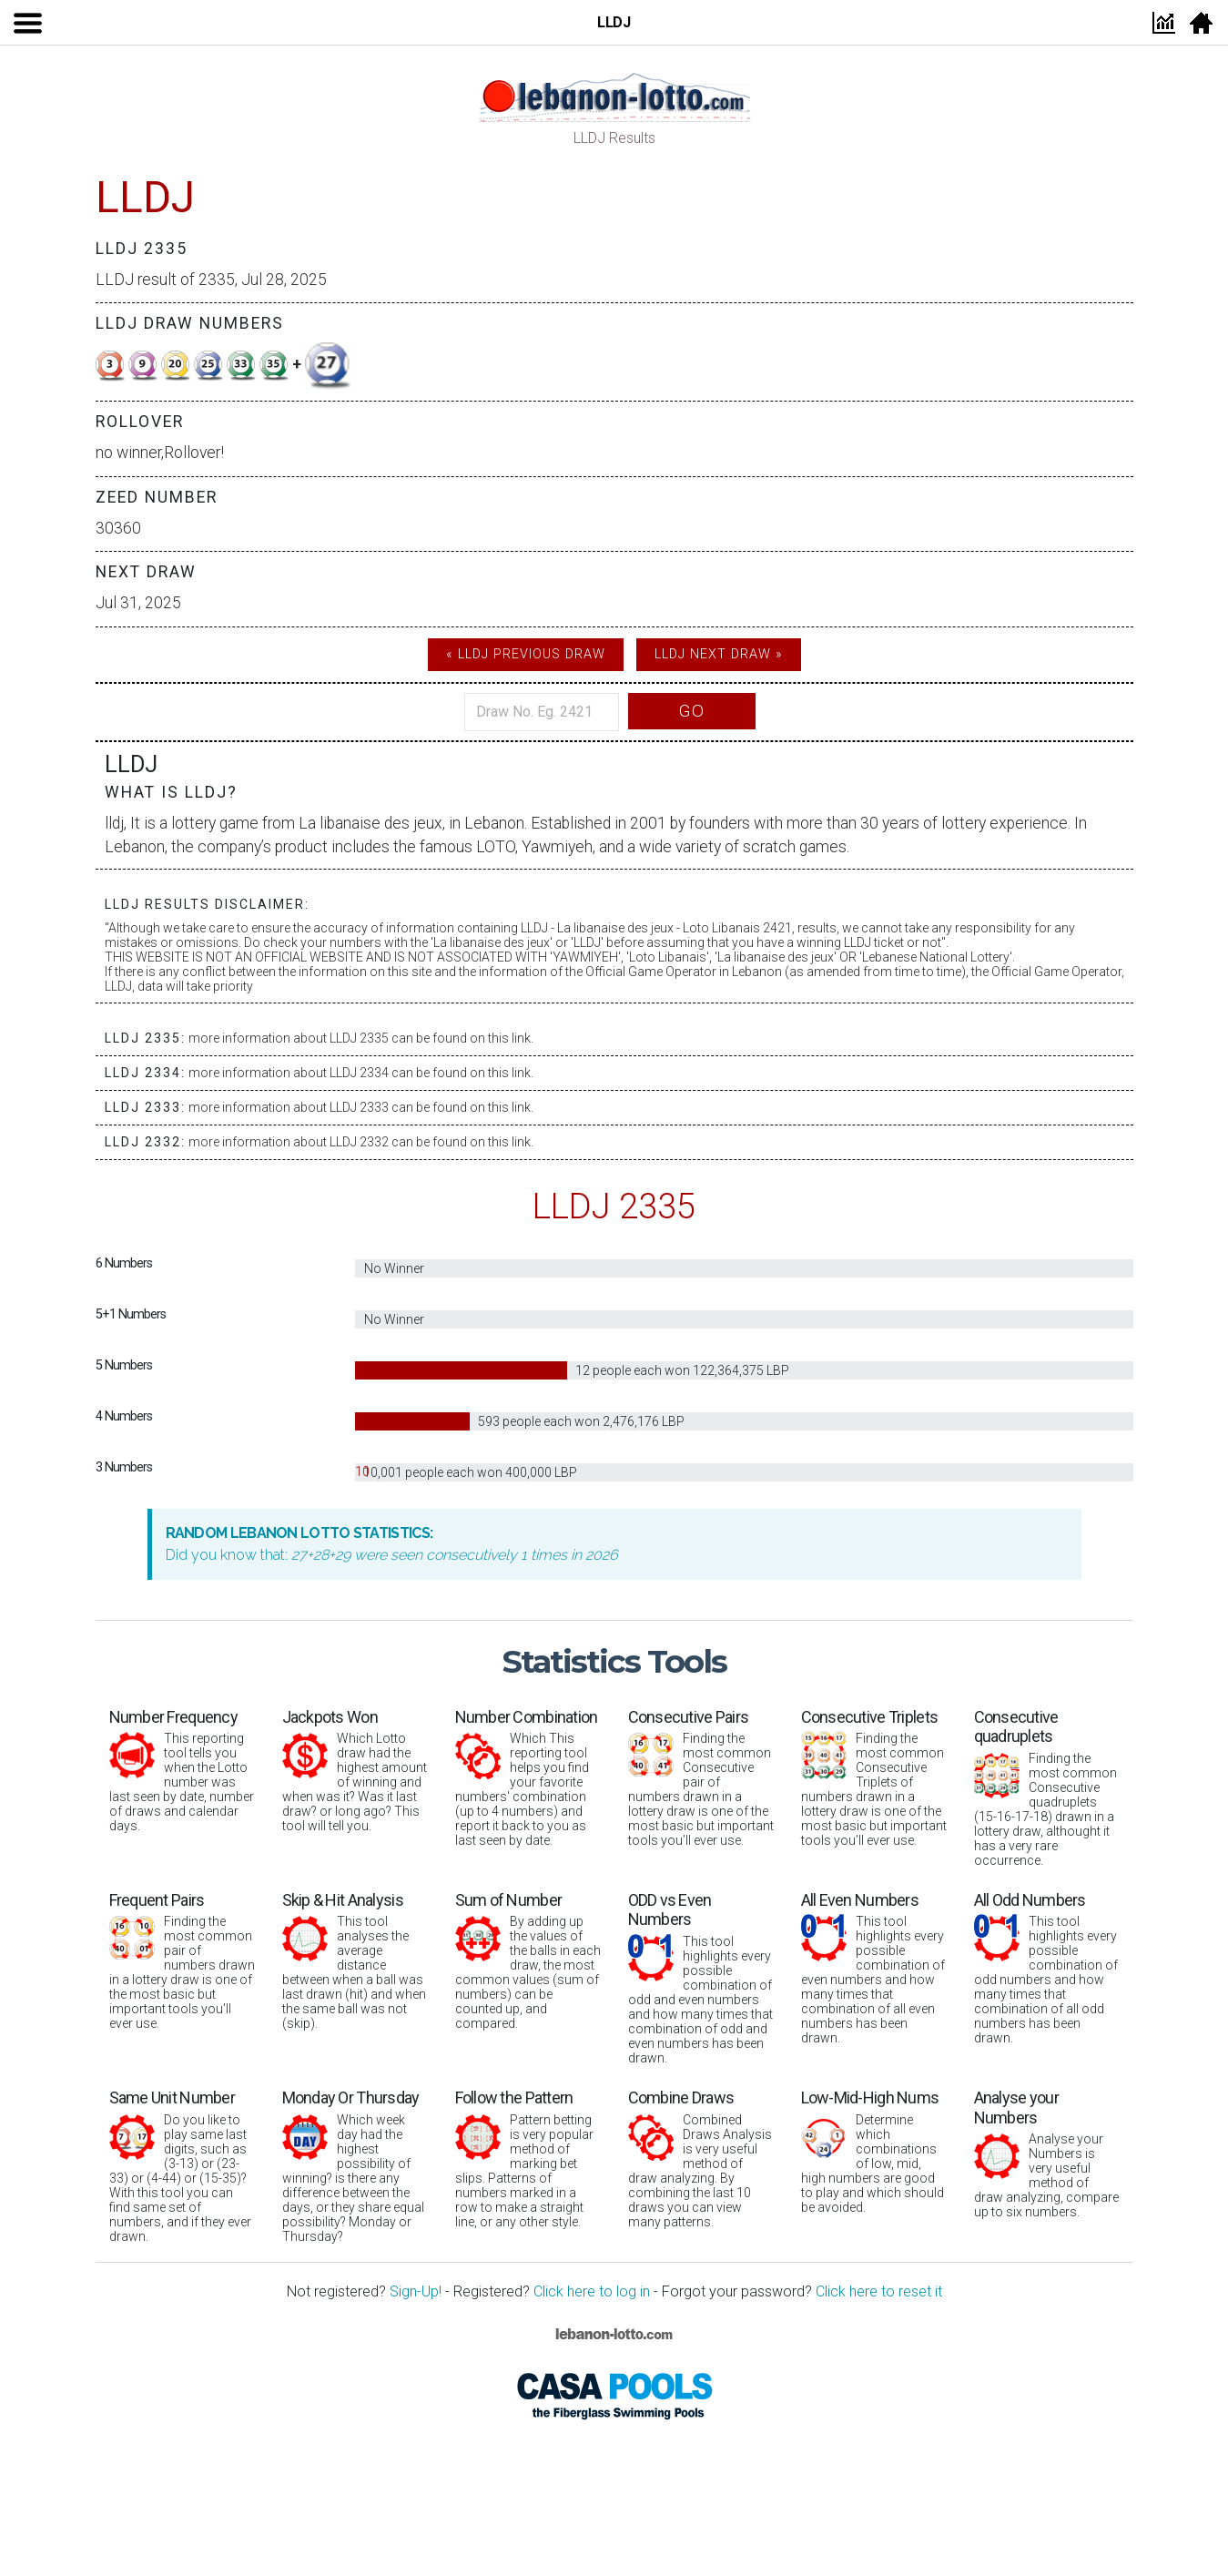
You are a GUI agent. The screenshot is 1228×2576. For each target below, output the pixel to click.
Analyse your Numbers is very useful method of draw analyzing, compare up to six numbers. (1047, 2153)
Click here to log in (591, 2291)
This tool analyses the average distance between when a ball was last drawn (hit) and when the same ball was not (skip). (355, 1960)
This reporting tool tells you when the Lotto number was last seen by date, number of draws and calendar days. (182, 1770)
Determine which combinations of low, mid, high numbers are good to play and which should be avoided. (874, 2151)
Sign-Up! (415, 2291)
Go (692, 710)
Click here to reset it (879, 2291)
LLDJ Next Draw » (719, 654)
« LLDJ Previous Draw (525, 654)
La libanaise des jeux (370, 823)
